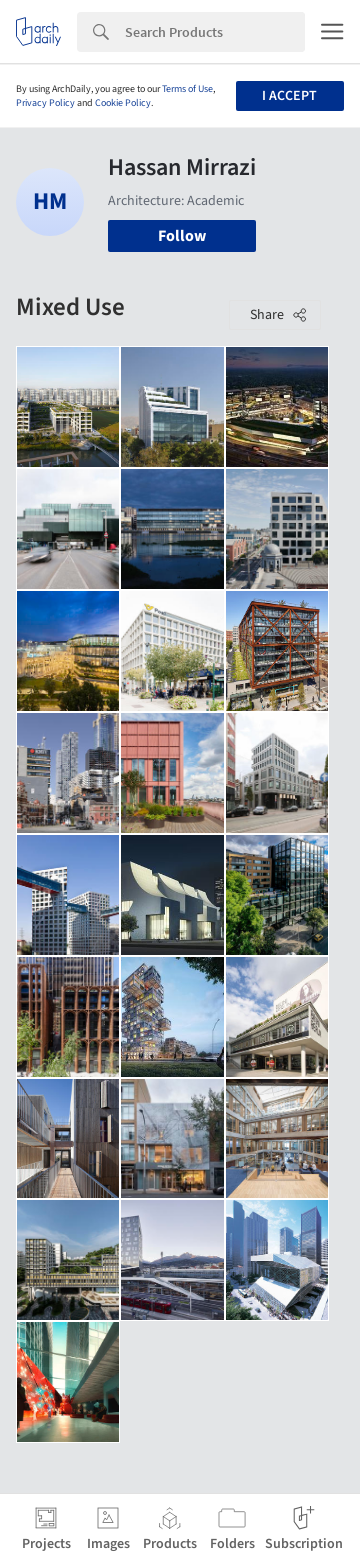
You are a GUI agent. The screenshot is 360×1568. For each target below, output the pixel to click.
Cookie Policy (123, 103)
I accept (289, 96)
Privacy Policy (45, 103)
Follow (182, 236)
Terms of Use (187, 89)
